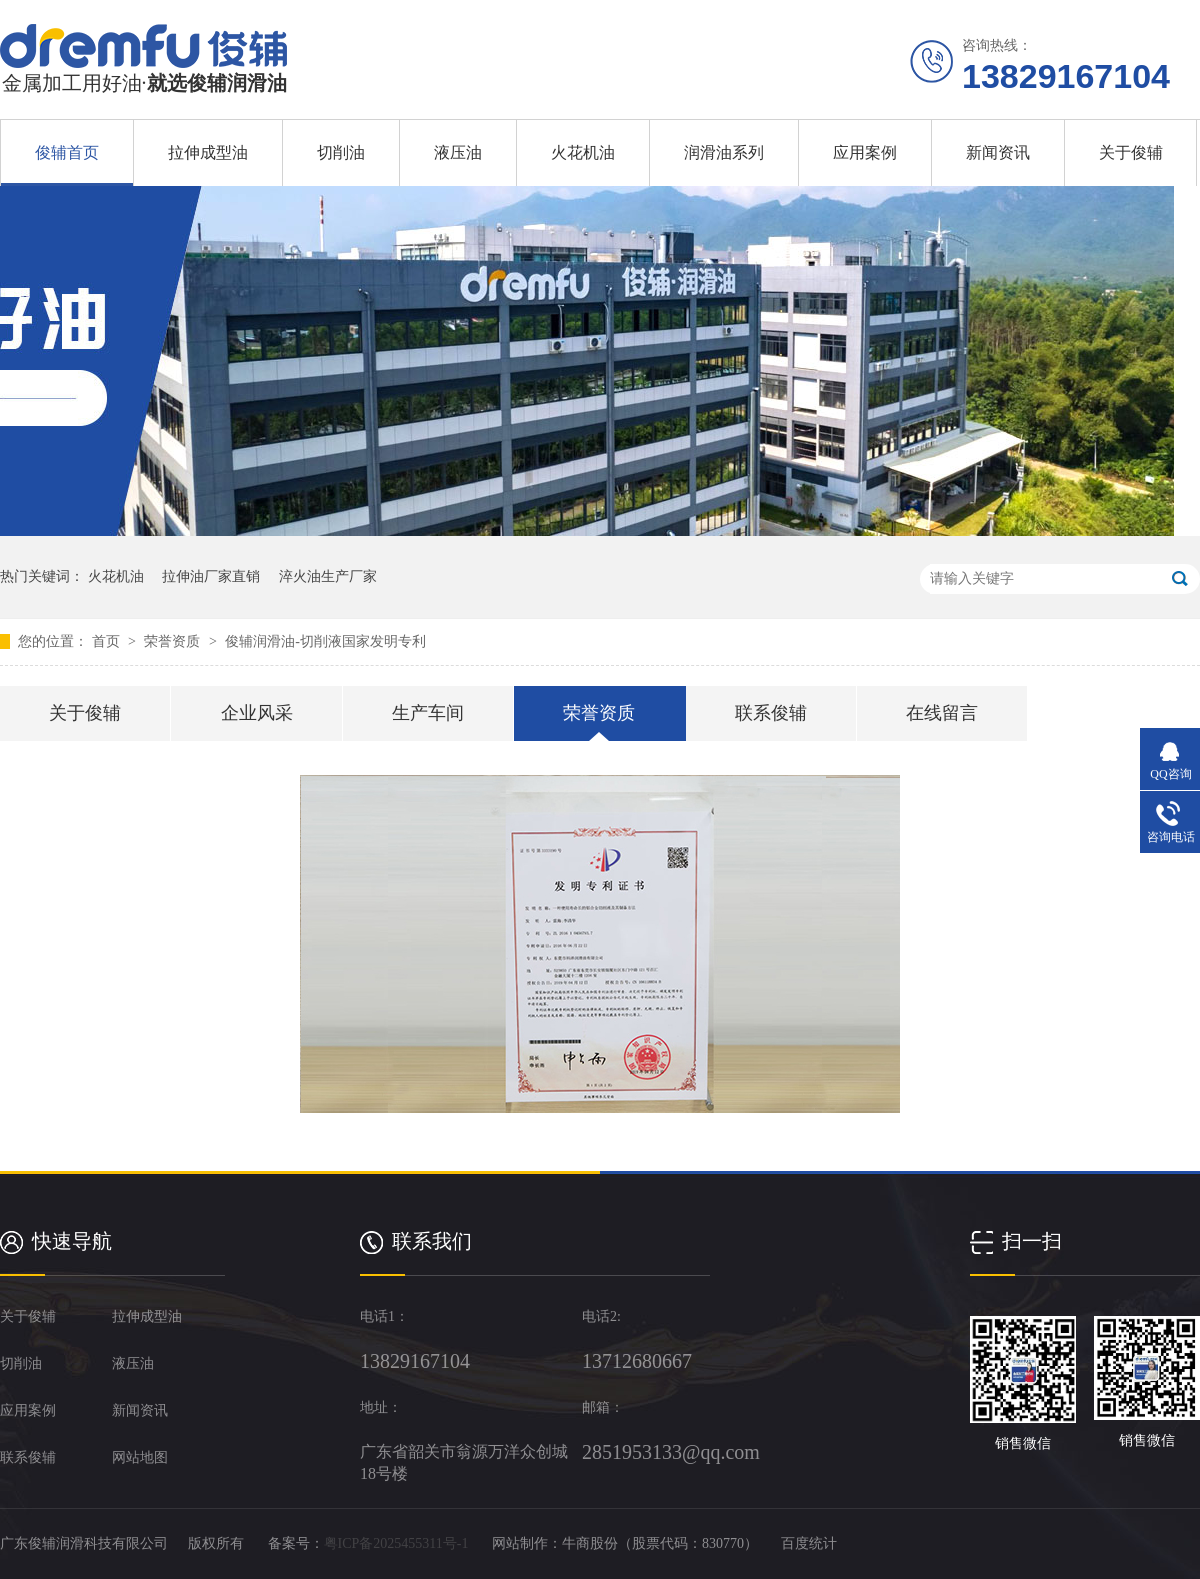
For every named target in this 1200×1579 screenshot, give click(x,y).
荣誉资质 (174, 641)
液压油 (458, 152)
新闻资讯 (998, 152)
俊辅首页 (67, 152)
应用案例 (865, 152)
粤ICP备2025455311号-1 (396, 1543)
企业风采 (257, 713)
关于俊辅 (1131, 152)
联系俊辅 (771, 713)
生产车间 (428, 713)
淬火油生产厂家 (328, 576)
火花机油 (583, 152)
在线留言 (942, 713)
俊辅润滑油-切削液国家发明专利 (325, 641)
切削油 (341, 152)
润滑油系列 (724, 152)
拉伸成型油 (208, 152)
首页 (108, 641)
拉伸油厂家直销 (211, 576)
